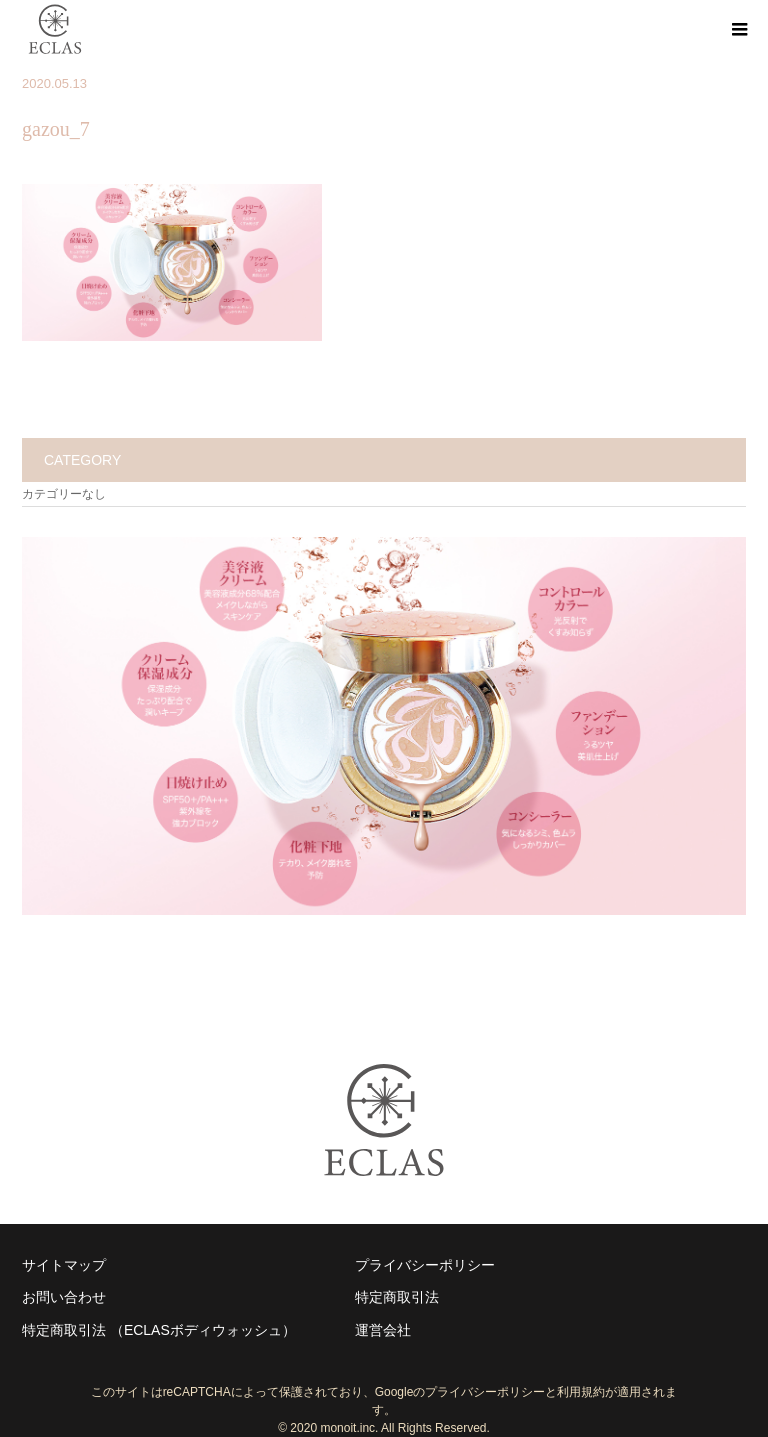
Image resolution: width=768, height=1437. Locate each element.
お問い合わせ (64, 1297)
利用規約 (581, 1392)
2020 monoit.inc (332, 1428)
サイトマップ (64, 1265)
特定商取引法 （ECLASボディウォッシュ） (159, 1330)
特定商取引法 (397, 1297)
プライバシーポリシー (425, 1265)
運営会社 (383, 1330)
